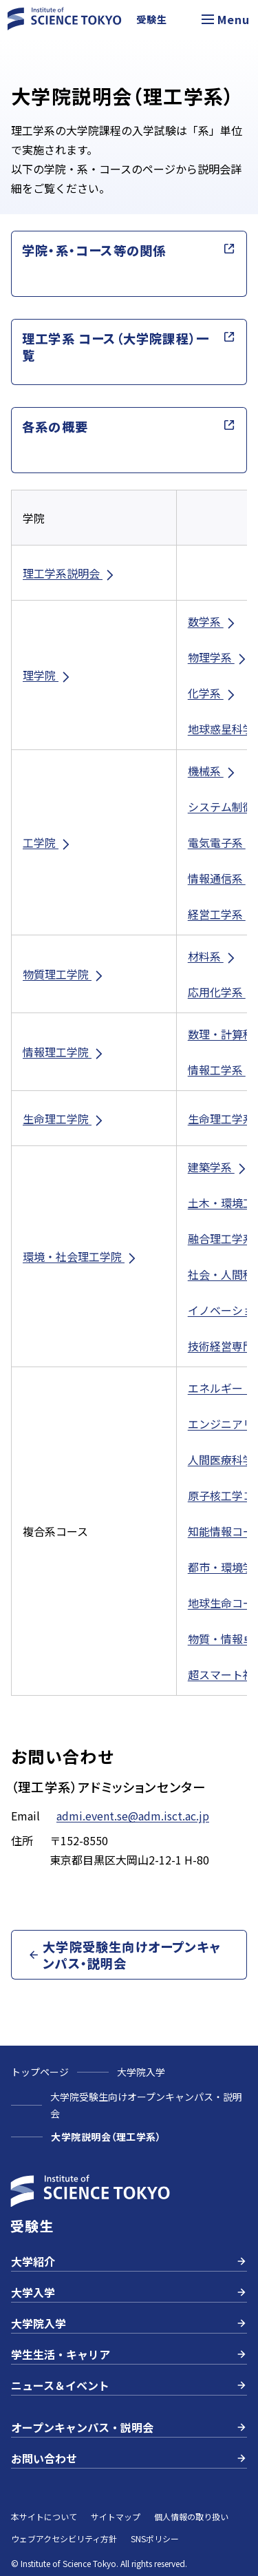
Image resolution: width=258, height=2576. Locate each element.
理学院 (47, 675)
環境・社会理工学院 (80, 1256)
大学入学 (129, 2292)
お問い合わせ (129, 2458)
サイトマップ (115, 2516)
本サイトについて (44, 2516)
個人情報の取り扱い (191, 2516)
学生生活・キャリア (129, 2354)
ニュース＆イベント (129, 2385)
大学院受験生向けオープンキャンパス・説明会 (146, 2105)
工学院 (47, 842)
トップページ (40, 2072)
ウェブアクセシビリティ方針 (64, 2538)
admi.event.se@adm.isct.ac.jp (132, 1815)
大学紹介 (129, 2261)
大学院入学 (141, 2072)
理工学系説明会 (69, 573)
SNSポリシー (155, 2538)
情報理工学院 (64, 1052)
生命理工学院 (64, 1119)
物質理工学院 (64, 974)
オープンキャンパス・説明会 (129, 2427)
